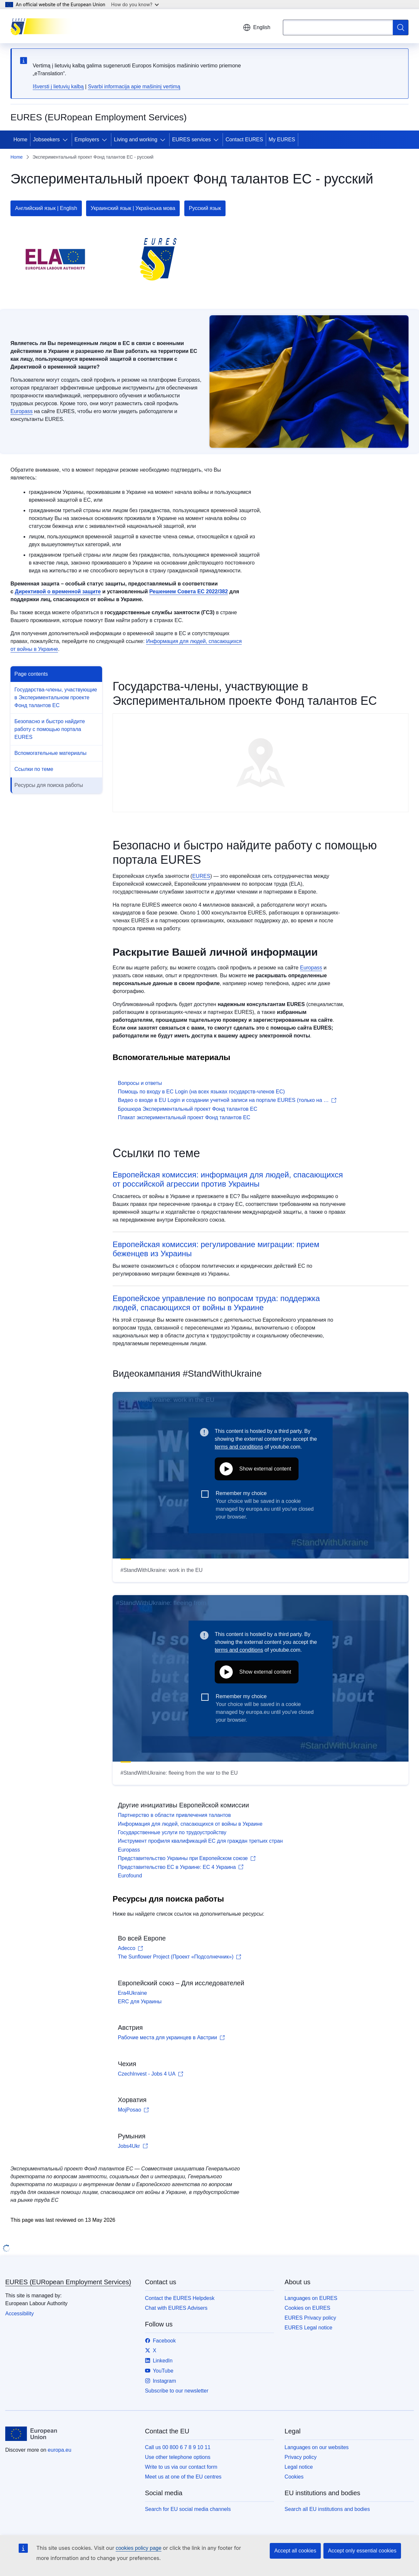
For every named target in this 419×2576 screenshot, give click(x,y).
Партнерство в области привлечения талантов (174, 1815)
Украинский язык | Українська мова (133, 208)
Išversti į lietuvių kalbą (58, 86)
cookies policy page (138, 2548)
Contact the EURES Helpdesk (180, 2298)
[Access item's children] (66, 140)
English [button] (256, 27)
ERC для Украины (140, 2001)
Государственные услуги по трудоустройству (172, 1832)
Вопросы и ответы (140, 1083)
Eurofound (130, 1875)
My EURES (282, 139)
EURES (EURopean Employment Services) (68, 2282)
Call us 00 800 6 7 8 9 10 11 (177, 2447)
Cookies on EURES (307, 2308)
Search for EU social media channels (188, 2509)
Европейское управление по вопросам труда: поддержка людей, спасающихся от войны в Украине (216, 1303)
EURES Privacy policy (310, 2318)
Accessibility (19, 2313)
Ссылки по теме (33, 769)
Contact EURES (244, 139)
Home (20, 139)
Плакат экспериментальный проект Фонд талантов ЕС (184, 1117)
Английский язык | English (46, 208)
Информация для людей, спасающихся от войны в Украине (190, 1824)
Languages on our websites (316, 2447)
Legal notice (298, 2467)
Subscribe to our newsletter (177, 2390)
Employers (87, 139)
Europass (21, 411)
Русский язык (205, 208)
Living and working (135, 139)
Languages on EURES (310, 2298)
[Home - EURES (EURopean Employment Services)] (43, 26)
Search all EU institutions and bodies (327, 2509)
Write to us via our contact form (181, 2467)
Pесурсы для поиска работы (48, 785)
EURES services (191, 139)
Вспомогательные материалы (50, 753)
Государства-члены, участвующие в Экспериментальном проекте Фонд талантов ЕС (55, 697)
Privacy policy (300, 2457)
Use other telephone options (177, 2457)
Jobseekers (46, 139)
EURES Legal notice (308, 2327)
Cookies (293, 2477)
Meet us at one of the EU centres (183, 2477)
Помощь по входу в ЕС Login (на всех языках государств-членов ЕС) (201, 1091)
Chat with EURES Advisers (176, 2308)
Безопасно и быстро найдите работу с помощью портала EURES (49, 729)
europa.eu (59, 2450)
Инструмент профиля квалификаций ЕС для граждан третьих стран (200, 1841)
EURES (201, 876)
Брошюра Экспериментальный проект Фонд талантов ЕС (187, 1109)
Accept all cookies (295, 2550)
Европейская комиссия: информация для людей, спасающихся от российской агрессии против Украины (228, 1179)
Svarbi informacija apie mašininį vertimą (134, 86)
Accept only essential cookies (362, 2550)
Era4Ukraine (132, 1993)
